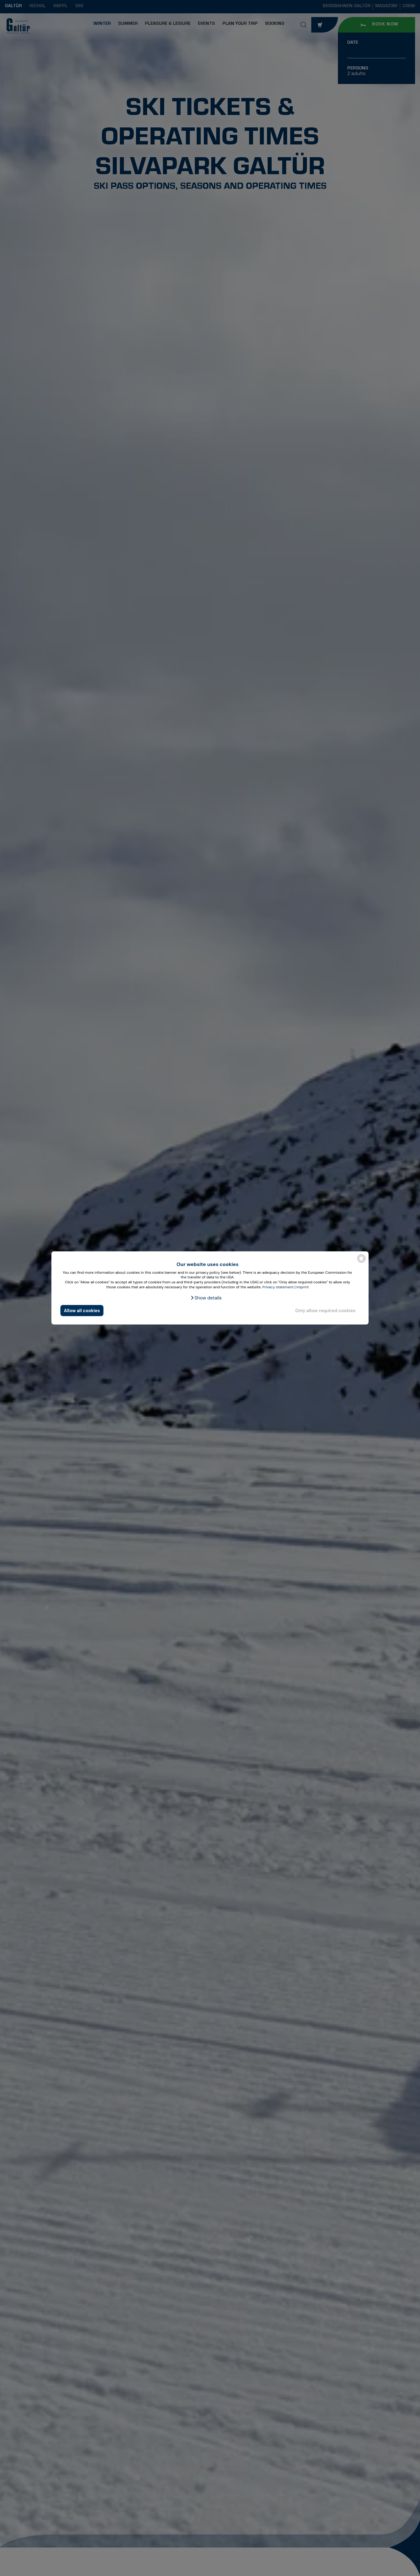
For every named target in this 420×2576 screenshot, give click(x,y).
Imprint (302, 1286)
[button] (205, 1297)
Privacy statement (278, 1286)
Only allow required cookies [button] (325, 1310)
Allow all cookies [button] (82, 1310)
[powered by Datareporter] (361, 1262)
